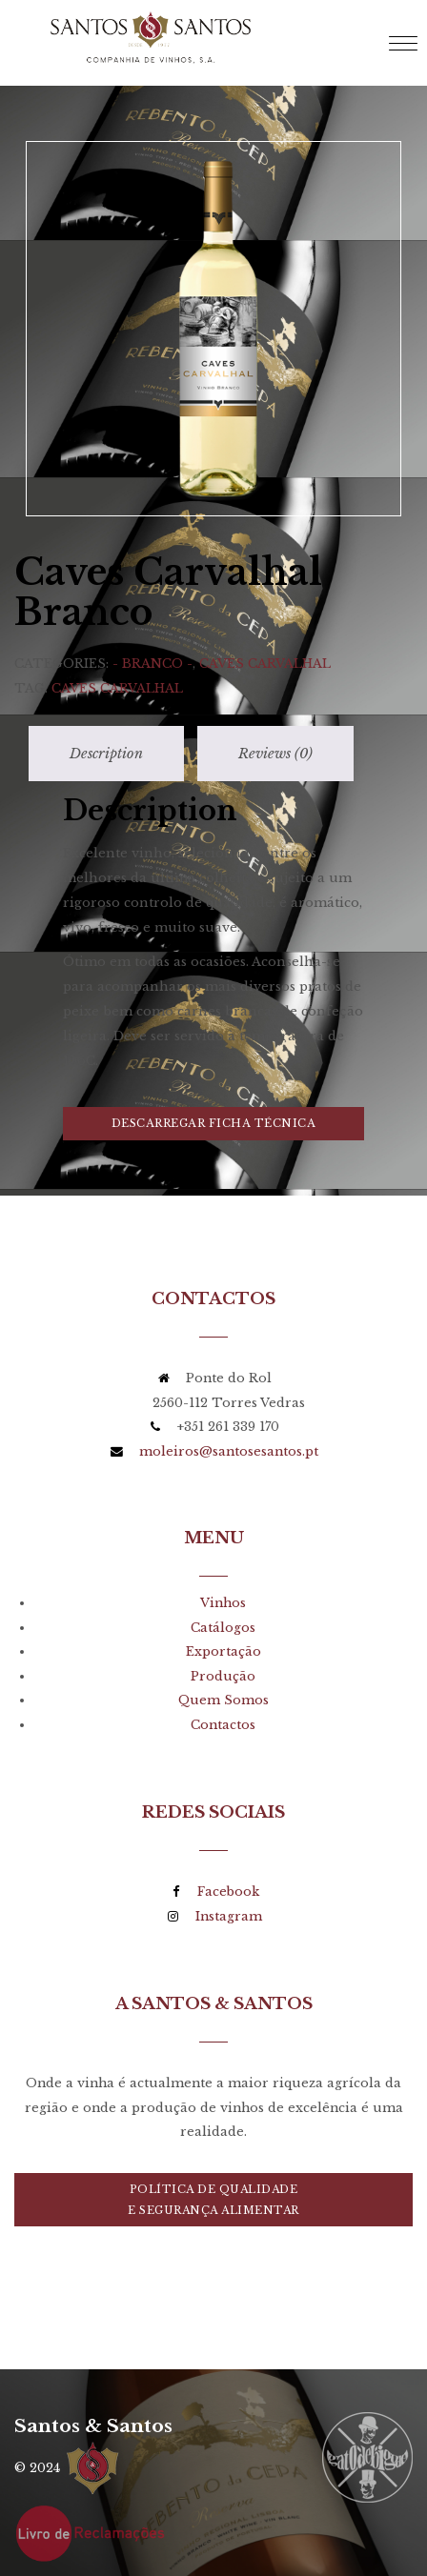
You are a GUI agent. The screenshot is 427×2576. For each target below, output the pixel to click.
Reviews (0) (275, 714)
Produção (223, 1637)
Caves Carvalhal (265, 624)
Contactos (223, 1686)
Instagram (228, 1877)
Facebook (228, 1852)
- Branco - (152, 624)
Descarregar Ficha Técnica (214, 1084)
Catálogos (223, 1588)
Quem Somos (223, 1661)
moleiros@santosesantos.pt (228, 1412)
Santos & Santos (93, 2386)
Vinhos (223, 1564)
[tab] (106, 715)
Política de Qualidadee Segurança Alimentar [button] (213, 2160)
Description (106, 714)
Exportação (223, 1612)
